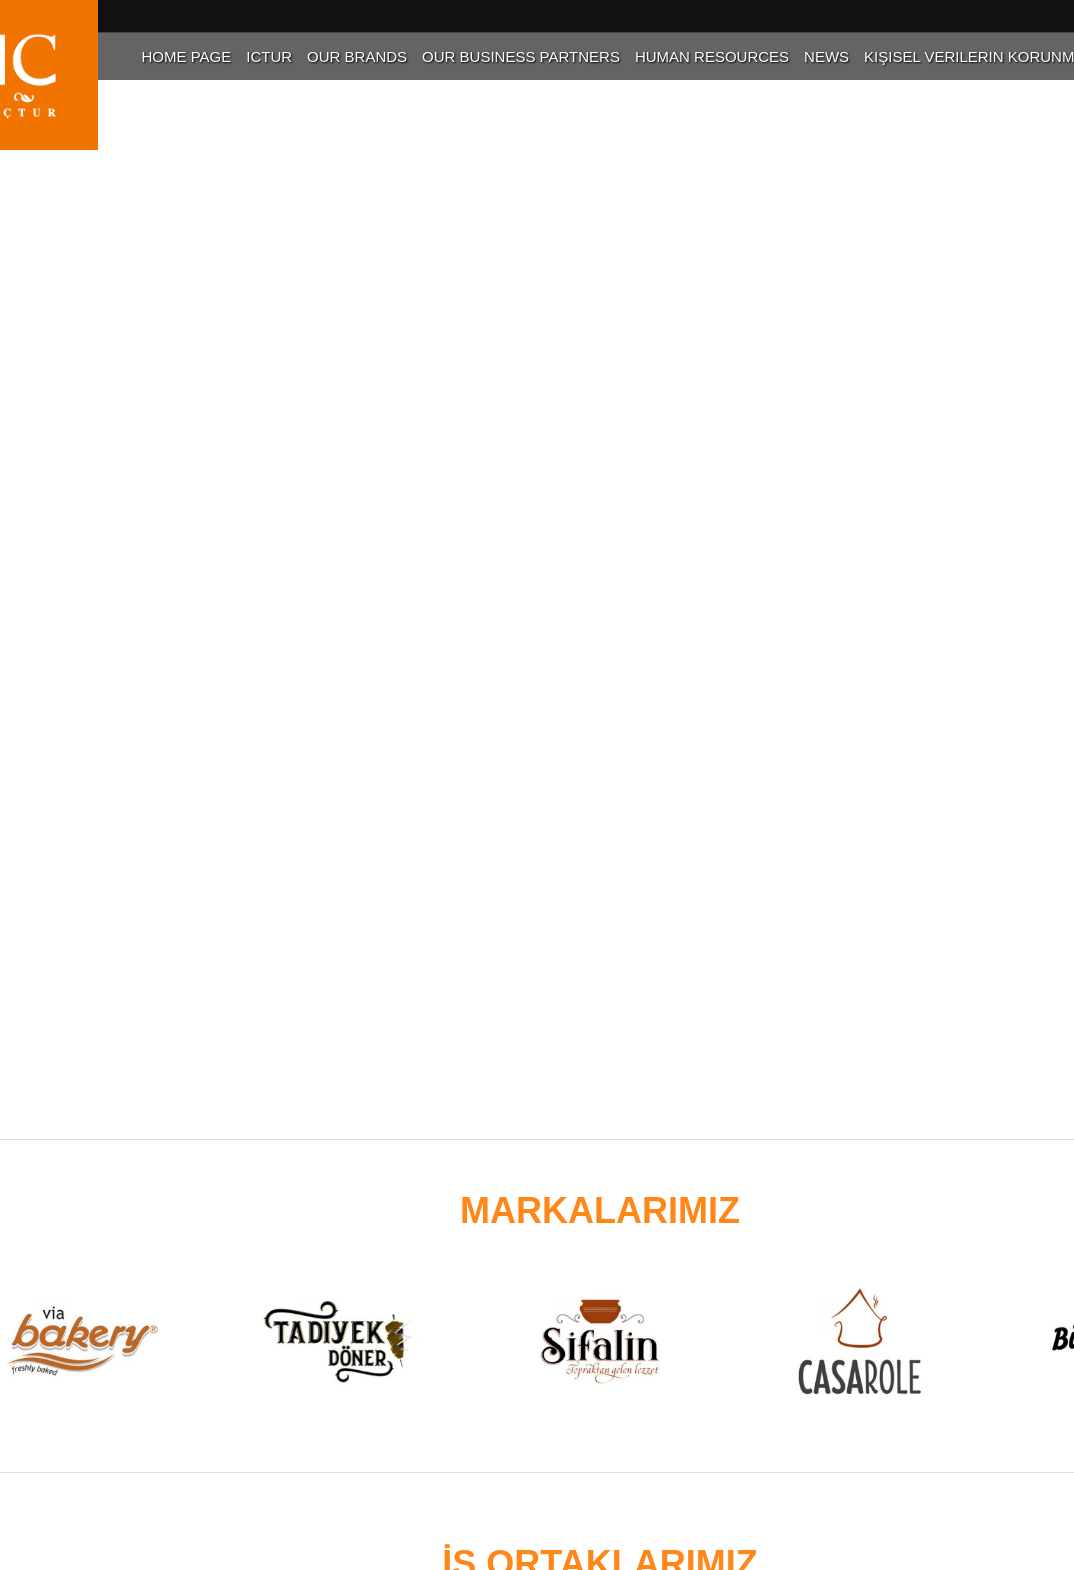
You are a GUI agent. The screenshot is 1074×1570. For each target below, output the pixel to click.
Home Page (186, 56)
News (826, 56)
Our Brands (357, 56)
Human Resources (712, 56)
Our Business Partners (521, 56)
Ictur (269, 56)
